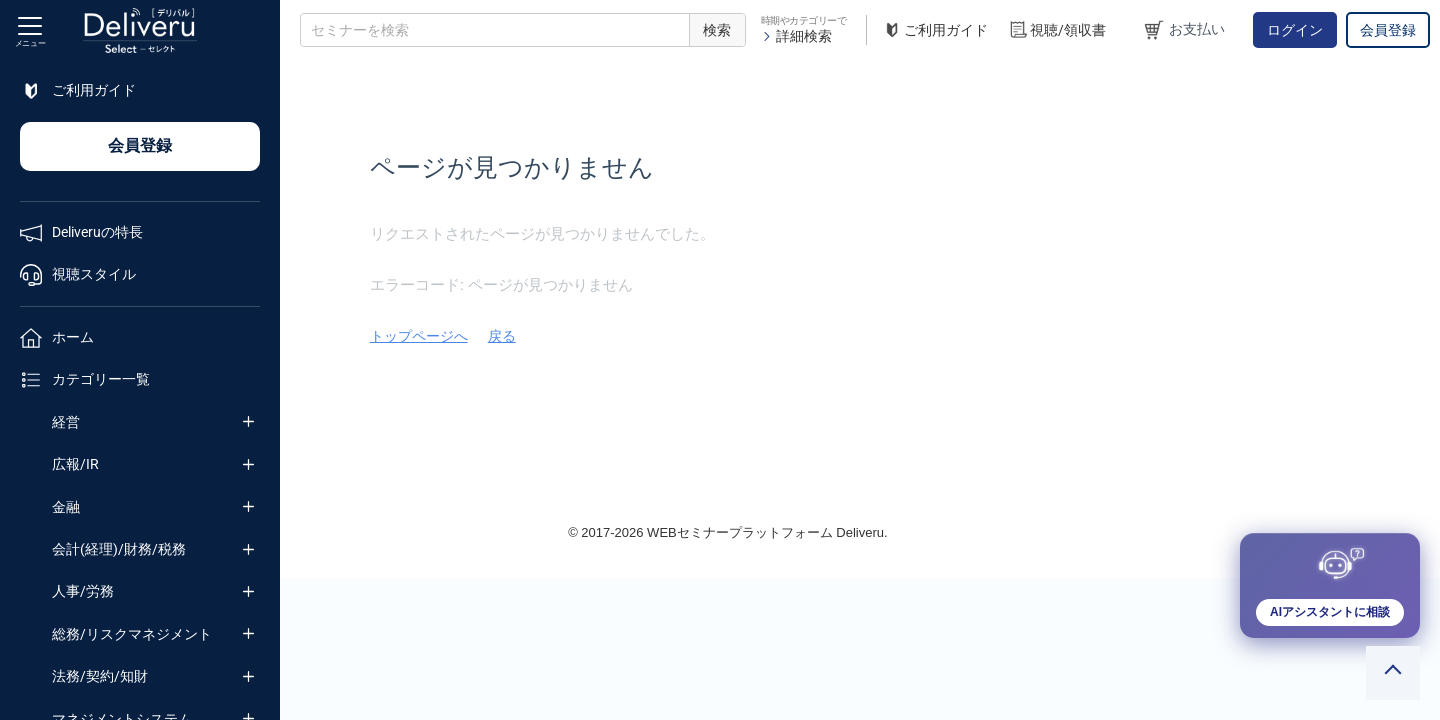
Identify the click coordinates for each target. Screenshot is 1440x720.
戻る (766, 336)
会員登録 (1388, 30)
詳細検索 (796, 36)
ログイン (1295, 30)
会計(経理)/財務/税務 (119, 549)
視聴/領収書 (1057, 30)
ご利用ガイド (935, 30)
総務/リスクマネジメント (132, 634)
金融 (66, 507)
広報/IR (75, 464)
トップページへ (683, 336)
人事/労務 (83, 591)
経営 (66, 422)
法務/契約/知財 (100, 676)
